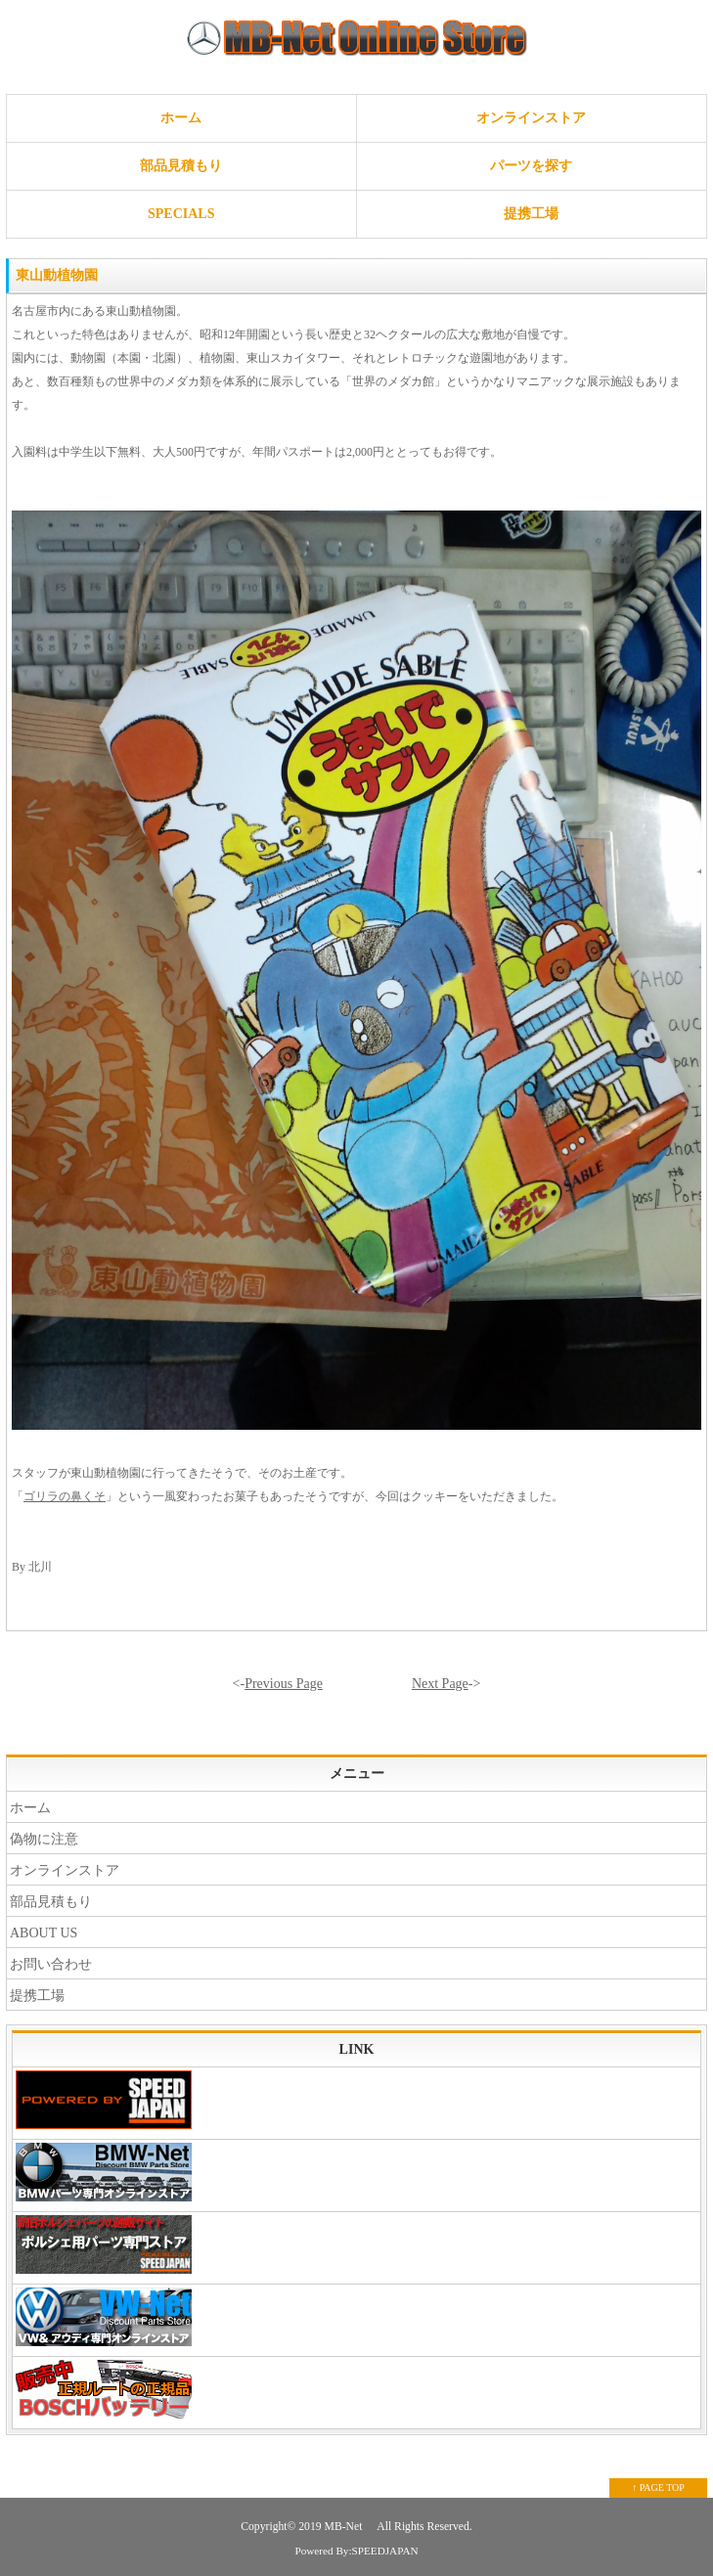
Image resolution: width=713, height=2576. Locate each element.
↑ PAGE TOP (658, 2487)
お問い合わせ (51, 1964)
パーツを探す (531, 165)
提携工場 (531, 213)
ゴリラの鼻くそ (64, 1496)
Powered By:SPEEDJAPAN (356, 2550)
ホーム (180, 118)
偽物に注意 (44, 1839)
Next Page (440, 1683)
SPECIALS (181, 213)
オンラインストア (531, 118)
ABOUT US (43, 1933)
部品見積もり (181, 165)
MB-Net (345, 2526)
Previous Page (284, 1683)
